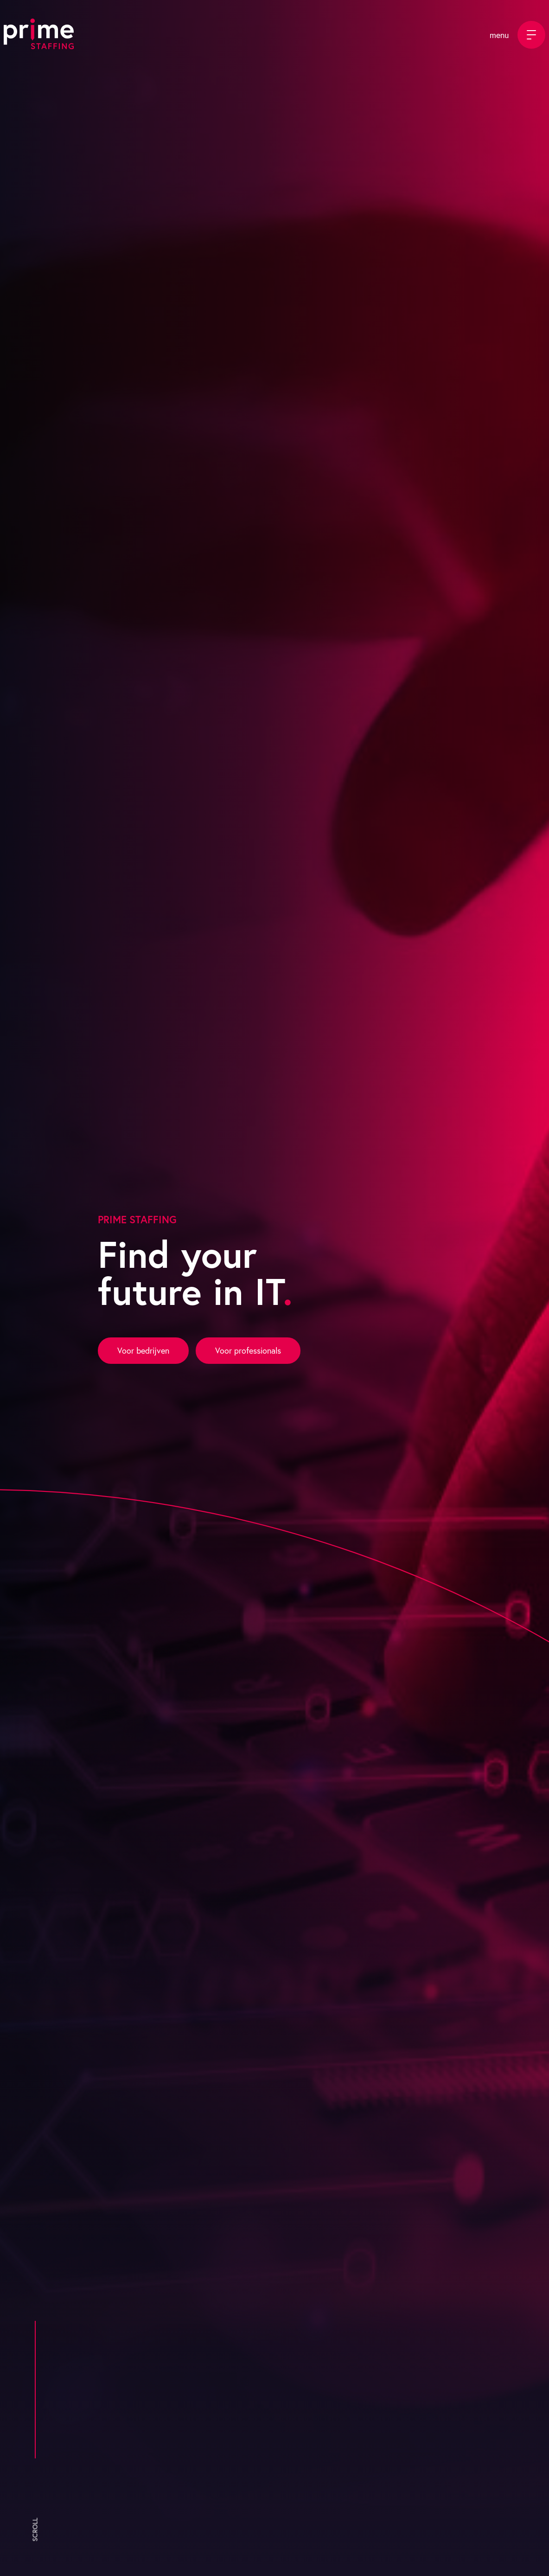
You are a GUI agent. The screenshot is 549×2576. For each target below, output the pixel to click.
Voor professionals (248, 1350)
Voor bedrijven (143, 1350)
